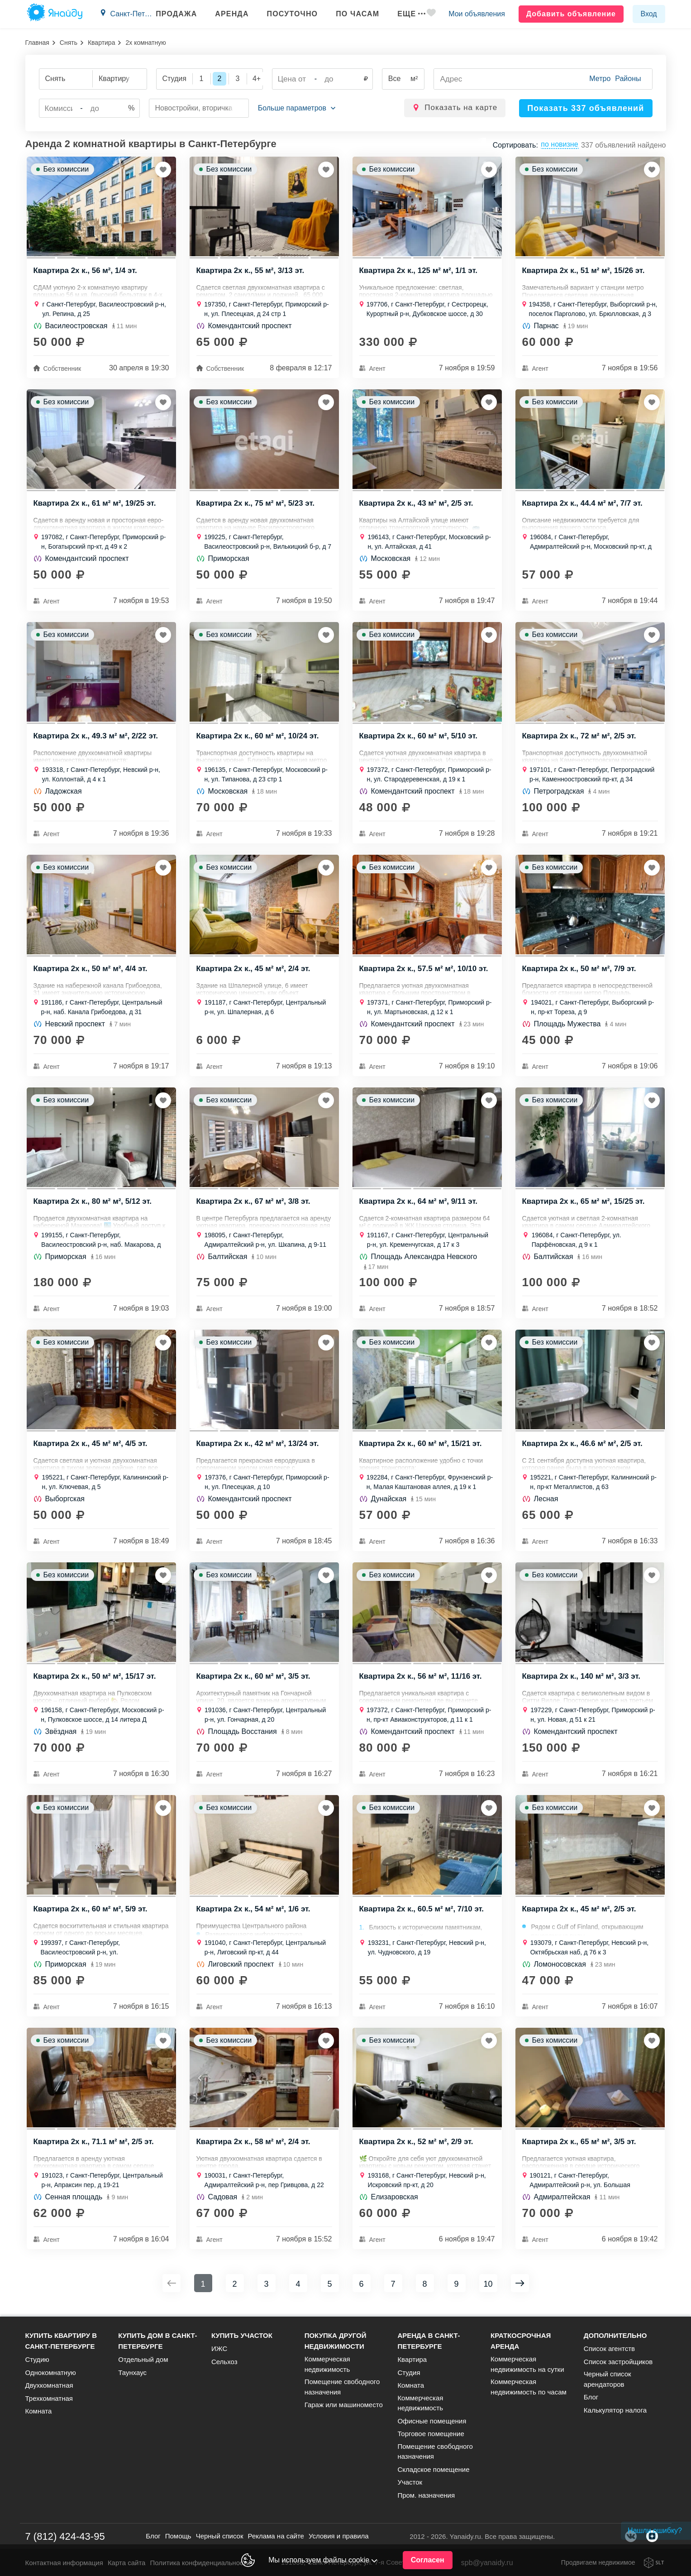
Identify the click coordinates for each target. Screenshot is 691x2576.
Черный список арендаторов (607, 2379)
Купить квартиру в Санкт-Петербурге (61, 2341)
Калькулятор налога (615, 2410)
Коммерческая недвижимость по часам (529, 2387)
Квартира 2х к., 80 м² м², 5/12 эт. (92, 1204)
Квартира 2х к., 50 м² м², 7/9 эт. (579, 971)
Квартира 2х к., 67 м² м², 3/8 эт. (253, 1204)
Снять (68, 42)
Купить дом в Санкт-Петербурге (157, 2341)
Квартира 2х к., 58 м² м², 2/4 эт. (253, 2146)
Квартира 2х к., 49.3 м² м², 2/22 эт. (96, 738)
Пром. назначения (426, 2495)
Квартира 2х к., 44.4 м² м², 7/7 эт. (582, 505)
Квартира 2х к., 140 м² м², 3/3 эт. (581, 1680)
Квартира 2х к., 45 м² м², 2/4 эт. (253, 971)
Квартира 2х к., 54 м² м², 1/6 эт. (253, 1913)
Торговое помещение (430, 2433)
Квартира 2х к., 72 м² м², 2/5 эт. (579, 738)
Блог (591, 2397)
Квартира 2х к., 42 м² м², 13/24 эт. (257, 1447)
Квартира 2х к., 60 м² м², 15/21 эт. (420, 1447)
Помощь (178, 2536)
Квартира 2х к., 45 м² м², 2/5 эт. (579, 1913)
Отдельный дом (143, 2359)
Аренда (231, 14)
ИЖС (219, 2348)
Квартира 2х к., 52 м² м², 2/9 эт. (416, 2146)
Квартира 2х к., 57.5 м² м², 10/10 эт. (424, 971)
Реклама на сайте (276, 2536)
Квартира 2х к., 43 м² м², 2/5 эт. (416, 505)
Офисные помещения (431, 2421)
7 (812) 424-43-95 (65, 2536)
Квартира (101, 42)
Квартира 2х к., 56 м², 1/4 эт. (85, 272)
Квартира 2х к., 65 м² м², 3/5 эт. (579, 2146)
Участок (409, 2482)
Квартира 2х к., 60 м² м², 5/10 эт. (418, 738)
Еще (410, 14)
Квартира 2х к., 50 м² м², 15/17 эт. (95, 1680)
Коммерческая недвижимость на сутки (527, 2364)
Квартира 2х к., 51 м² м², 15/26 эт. (583, 272)
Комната (38, 2411)
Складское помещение (433, 2469)
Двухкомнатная (49, 2385)
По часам (356, 14)
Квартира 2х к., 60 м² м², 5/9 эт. (90, 1913)
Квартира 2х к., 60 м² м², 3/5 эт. (253, 1680)
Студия (408, 2372)
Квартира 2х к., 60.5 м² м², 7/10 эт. (422, 1913)
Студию (37, 2359)
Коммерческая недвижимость (327, 2364)
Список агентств (609, 2348)
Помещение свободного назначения (342, 2387)
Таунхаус (132, 2372)
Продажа (175, 14)
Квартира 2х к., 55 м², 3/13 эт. (250, 272)
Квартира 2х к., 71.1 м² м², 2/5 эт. (93, 2146)
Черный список (219, 2536)
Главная (37, 42)
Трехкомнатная (49, 2398)
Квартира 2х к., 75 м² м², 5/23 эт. (255, 505)
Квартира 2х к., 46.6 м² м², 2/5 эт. (582, 1447)
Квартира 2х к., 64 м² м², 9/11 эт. (418, 1204)
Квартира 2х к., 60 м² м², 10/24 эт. (257, 738)
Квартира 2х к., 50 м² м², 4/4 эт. (90, 971)
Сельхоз (224, 2361)
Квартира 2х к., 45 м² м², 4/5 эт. (90, 1447)
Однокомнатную (50, 2372)
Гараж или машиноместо (344, 2404)
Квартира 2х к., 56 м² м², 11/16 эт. (420, 1680)
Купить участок (241, 2335)
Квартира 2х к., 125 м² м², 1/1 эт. (418, 272)
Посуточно (291, 14)
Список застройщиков (618, 2361)
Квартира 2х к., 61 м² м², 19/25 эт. (95, 505)
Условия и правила (339, 2536)
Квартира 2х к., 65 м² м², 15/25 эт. (583, 1204)
